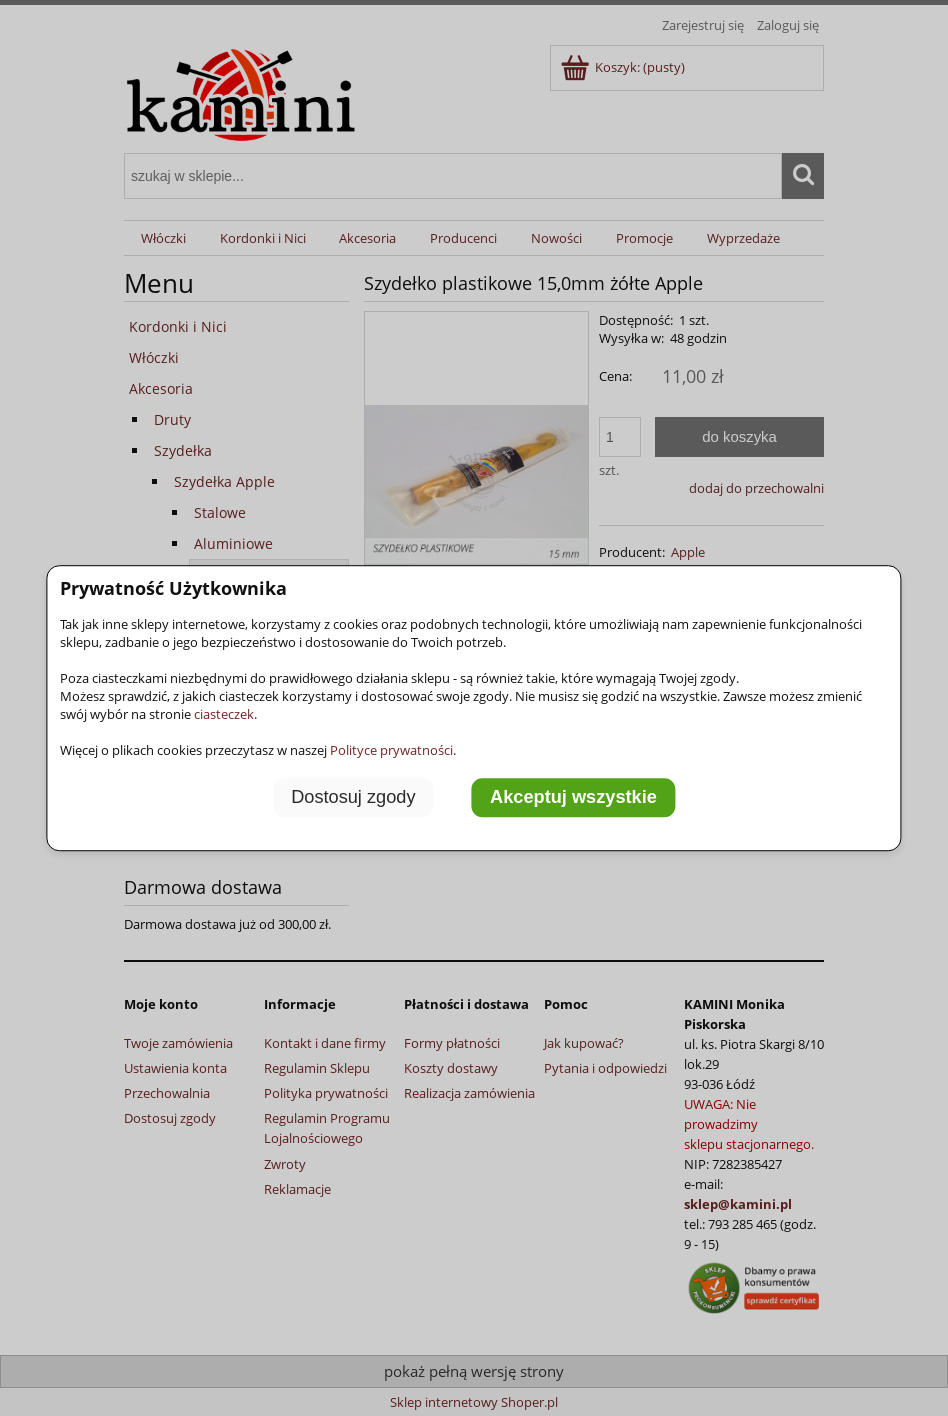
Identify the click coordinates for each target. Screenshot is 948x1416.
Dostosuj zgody (353, 798)
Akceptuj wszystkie (573, 798)
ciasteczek (224, 714)
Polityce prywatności (391, 750)
